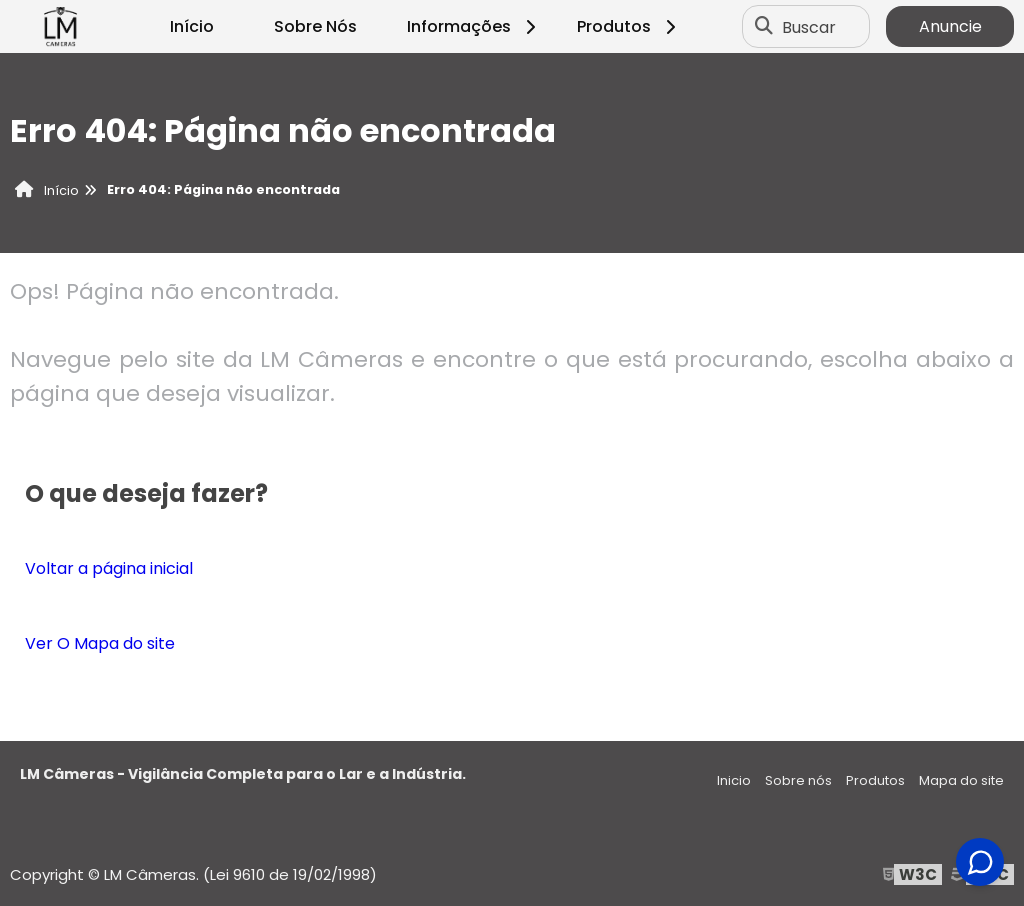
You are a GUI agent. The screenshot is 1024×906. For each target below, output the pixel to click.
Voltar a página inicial (109, 568)
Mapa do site (961, 780)
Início (192, 26)
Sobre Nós (315, 26)
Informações (474, 26)
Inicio (734, 780)
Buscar (809, 26)
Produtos (629, 26)
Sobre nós (798, 780)
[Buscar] (764, 27)
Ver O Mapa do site (100, 643)
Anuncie (950, 26)
